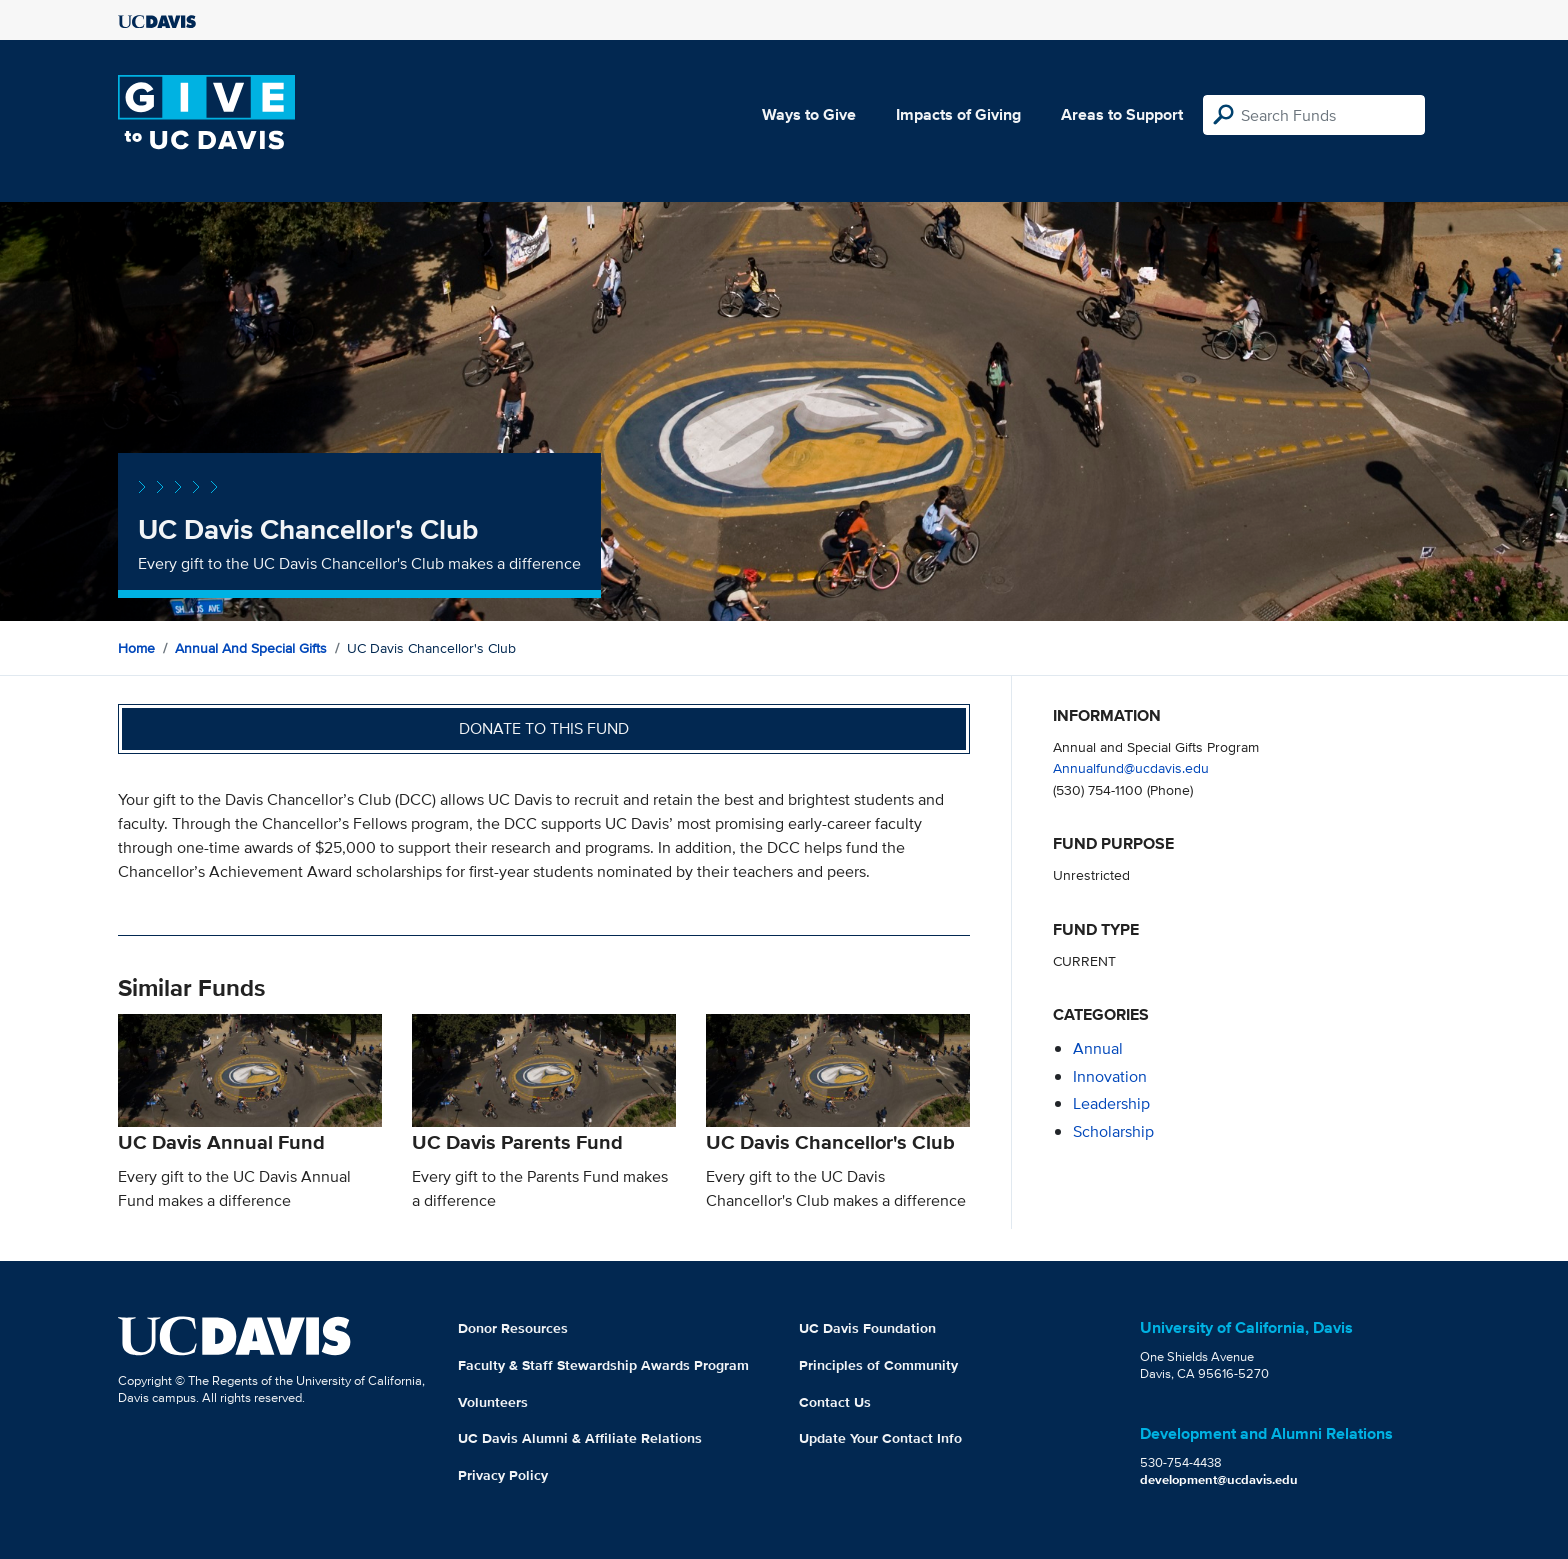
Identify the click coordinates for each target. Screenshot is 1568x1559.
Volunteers (493, 1402)
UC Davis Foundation (867, 1328)
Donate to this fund (544, 728)
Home (136, 648)
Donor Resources (513, 1328)
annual (1098, 1048)
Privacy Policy (503, 1475)
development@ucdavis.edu (1219, 1479)
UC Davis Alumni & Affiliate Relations (580, 1438)
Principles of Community (878, 1365)
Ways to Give (809, 114)
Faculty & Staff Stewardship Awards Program (603, 1365)
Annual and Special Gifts (251, 648)
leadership (1111, 1103)
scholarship (1113, 1131)
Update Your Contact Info (880, 1438)
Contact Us (835, 1402)
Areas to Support (1122, 114)
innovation (1110, 1076)
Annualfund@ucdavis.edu (1131, 767)
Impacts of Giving (958, 114)
